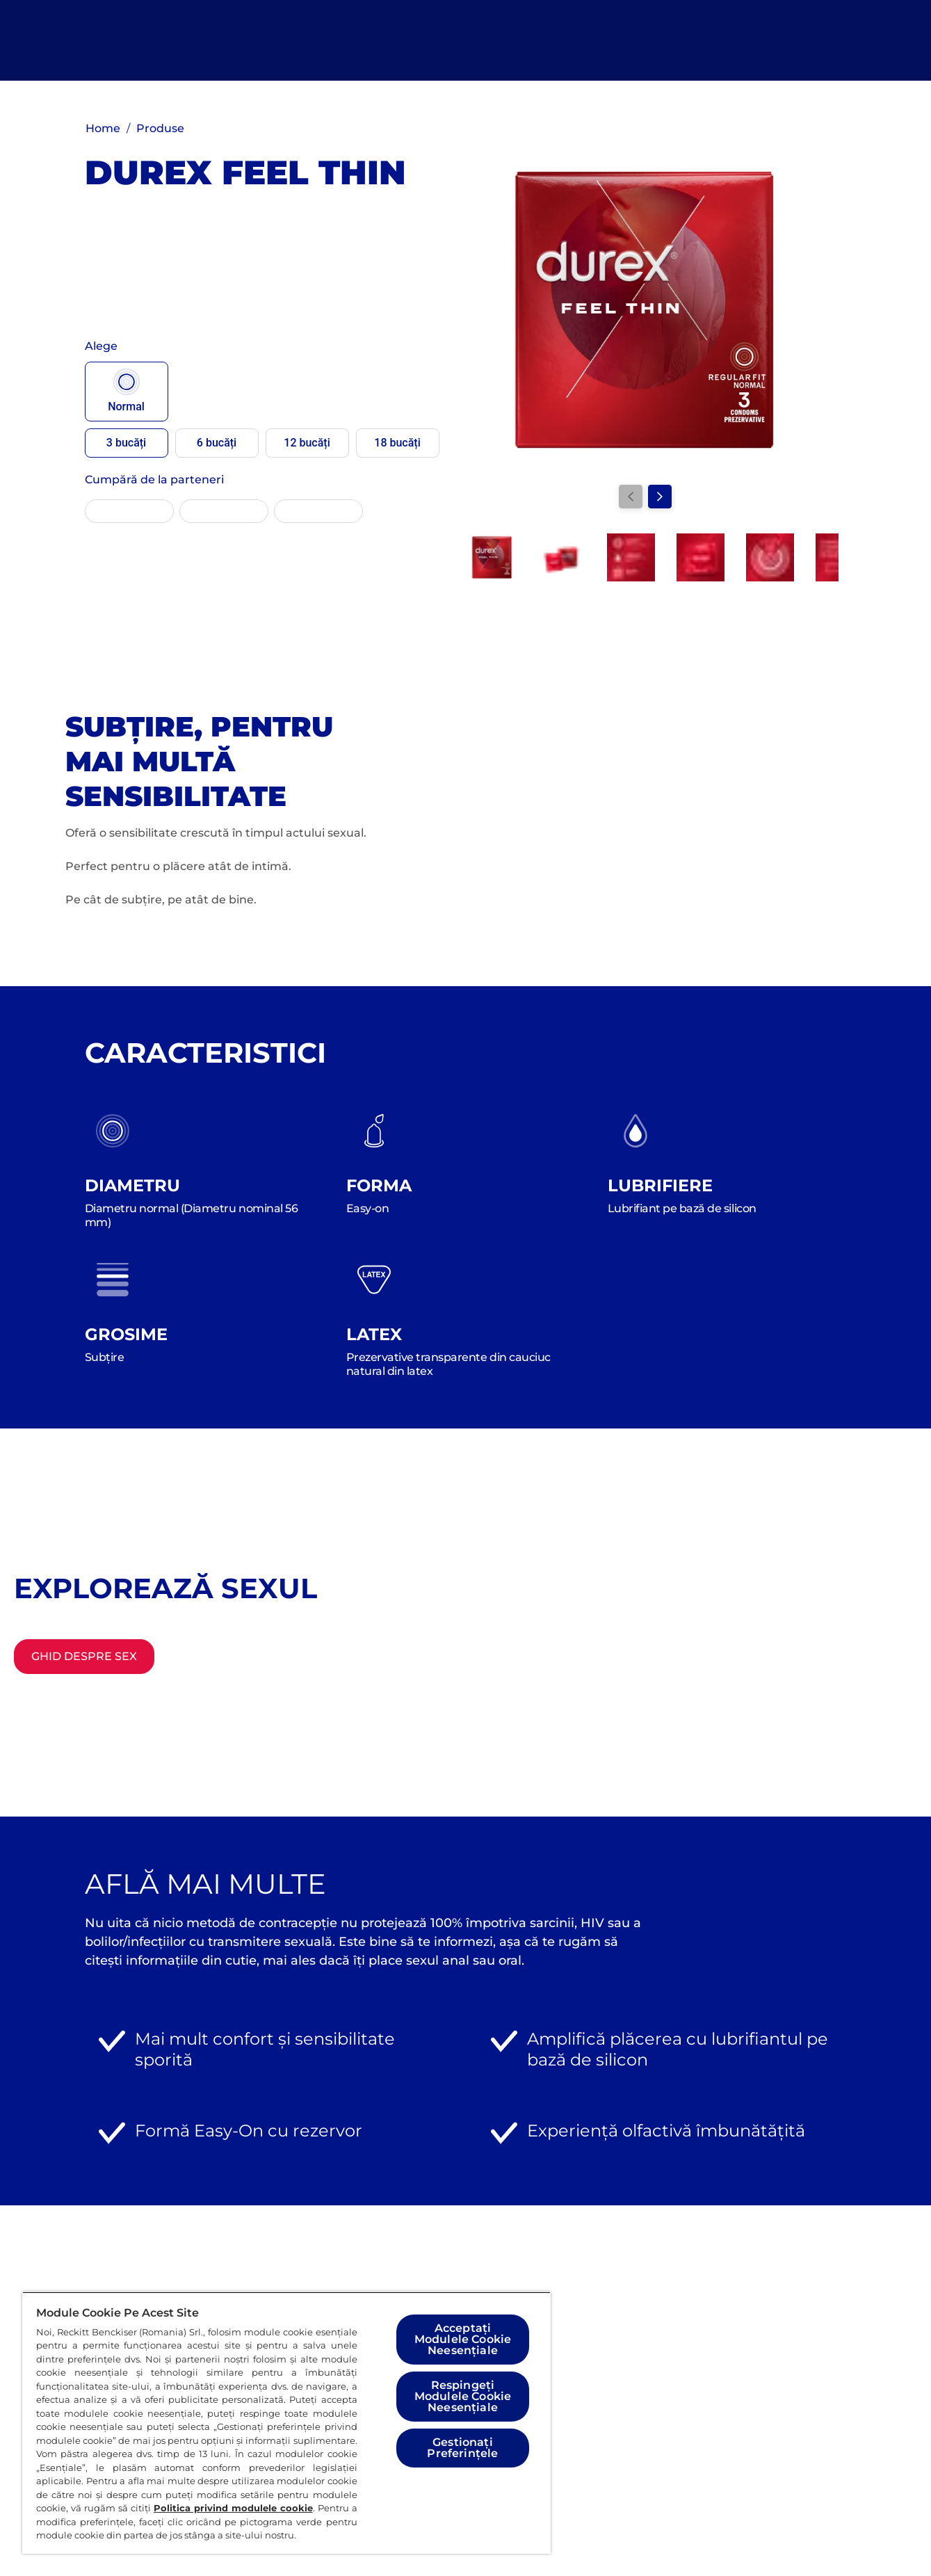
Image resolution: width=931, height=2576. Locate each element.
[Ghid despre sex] (84, 1656)
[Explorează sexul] (562, 40)
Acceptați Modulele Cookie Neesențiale (462, 2339)
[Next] (660, 496)
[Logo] (98, 40)
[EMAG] (129, 511)
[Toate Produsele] (415, 40)
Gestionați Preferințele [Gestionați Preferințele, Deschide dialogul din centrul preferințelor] (462, 2448)
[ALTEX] (223, 511)
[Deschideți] (853, 40)
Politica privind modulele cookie (233, 2507)
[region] (286, 2423)
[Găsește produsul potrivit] (735, 40)
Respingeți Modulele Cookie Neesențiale (462, 2396)
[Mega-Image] (318, 511)
